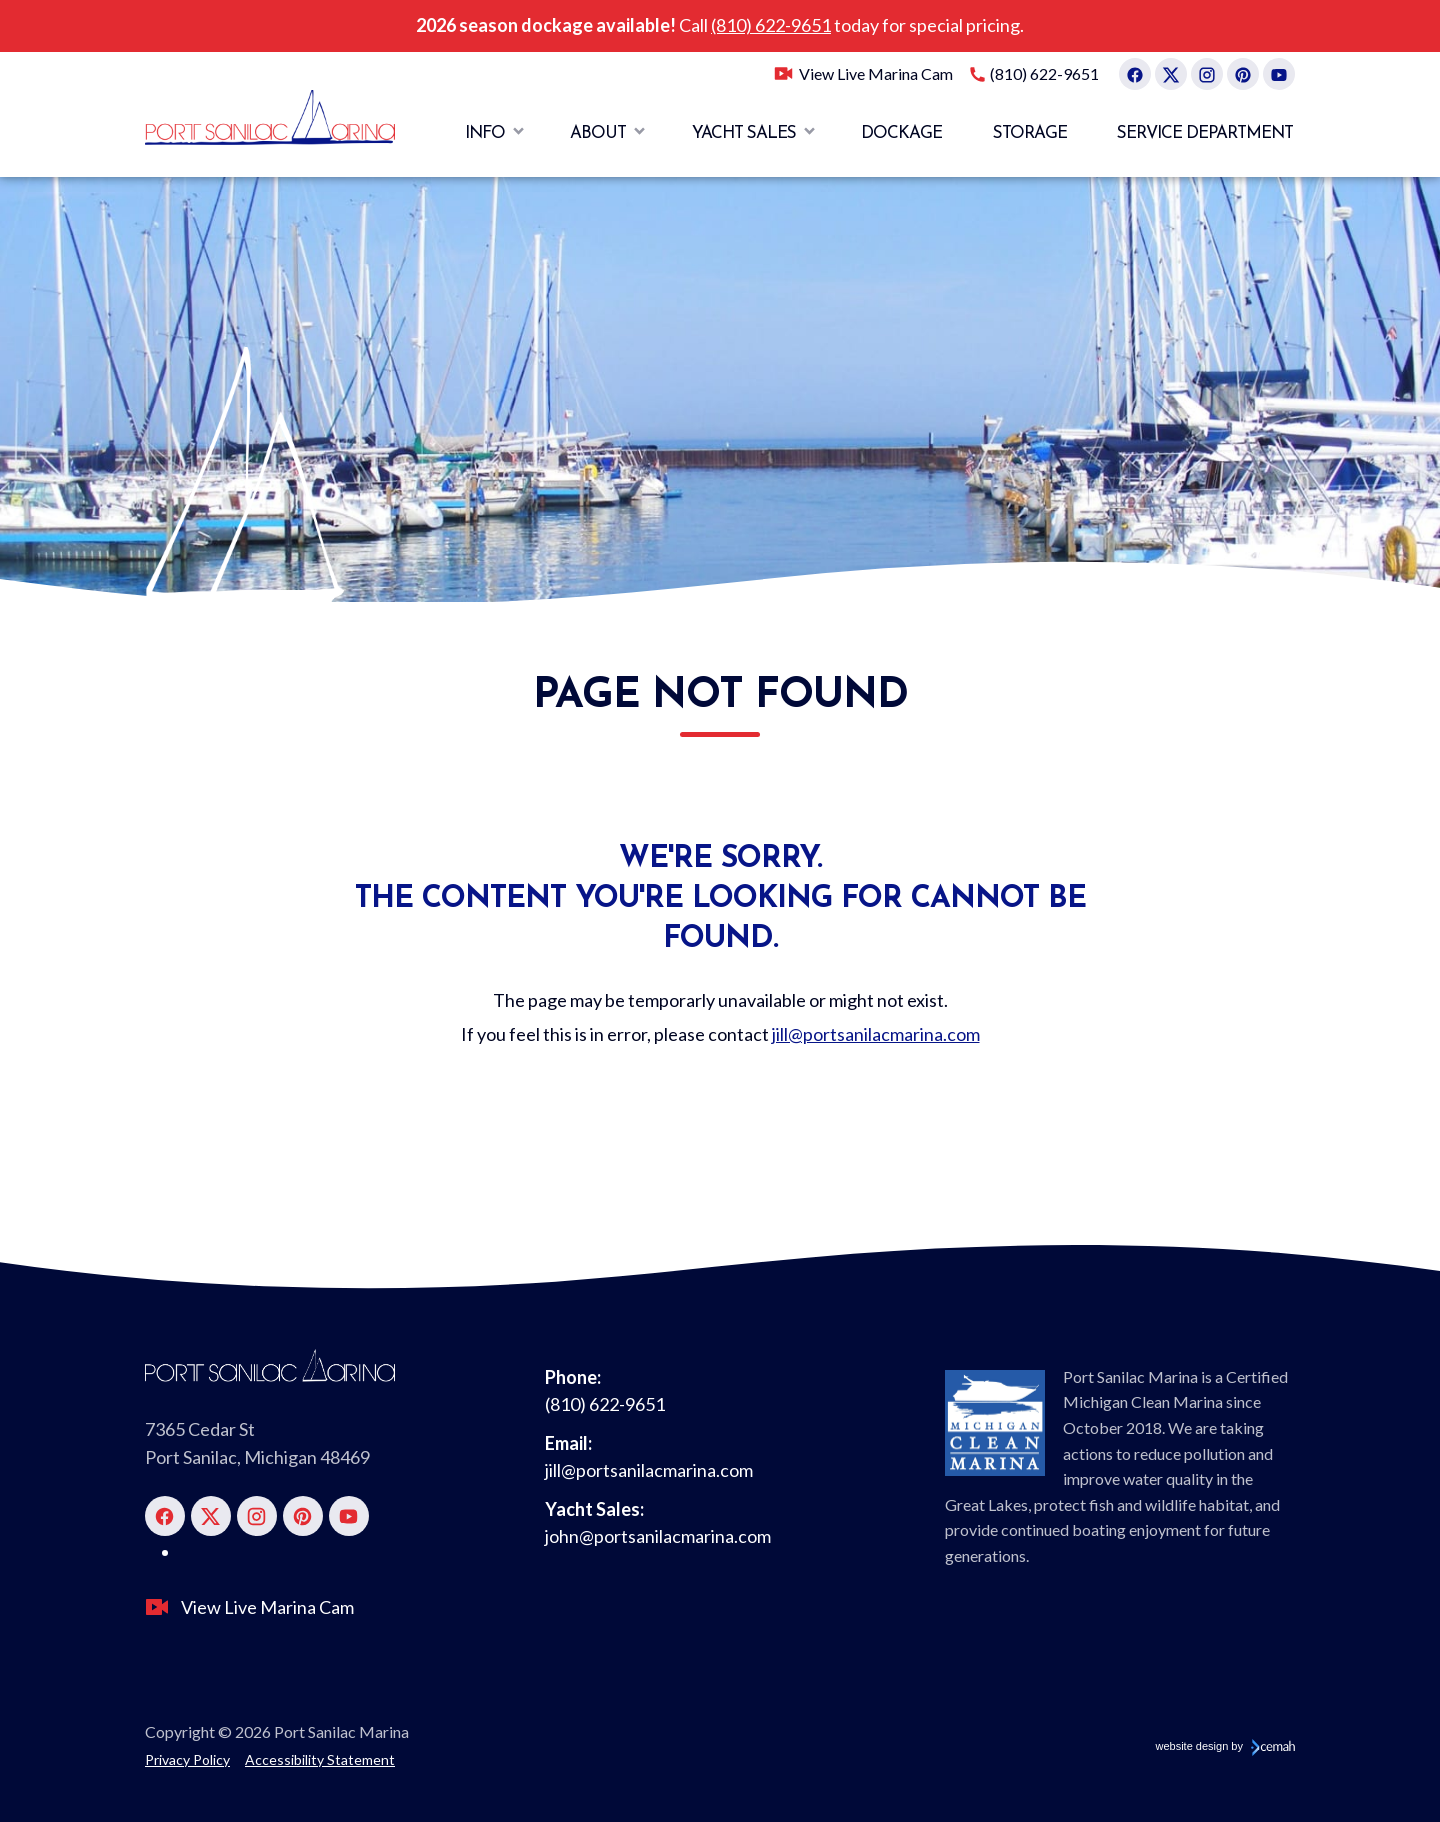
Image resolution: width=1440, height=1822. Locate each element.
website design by (1226, 1746)
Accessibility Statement (320, 1759)
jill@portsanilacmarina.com (876, 1034)
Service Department (1205, 133)
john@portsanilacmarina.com (658, 1536)
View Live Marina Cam (876, 73)
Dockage (901, 133)
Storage (1030, 133)
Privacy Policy (187, 1759)
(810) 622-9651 (771, 25)
